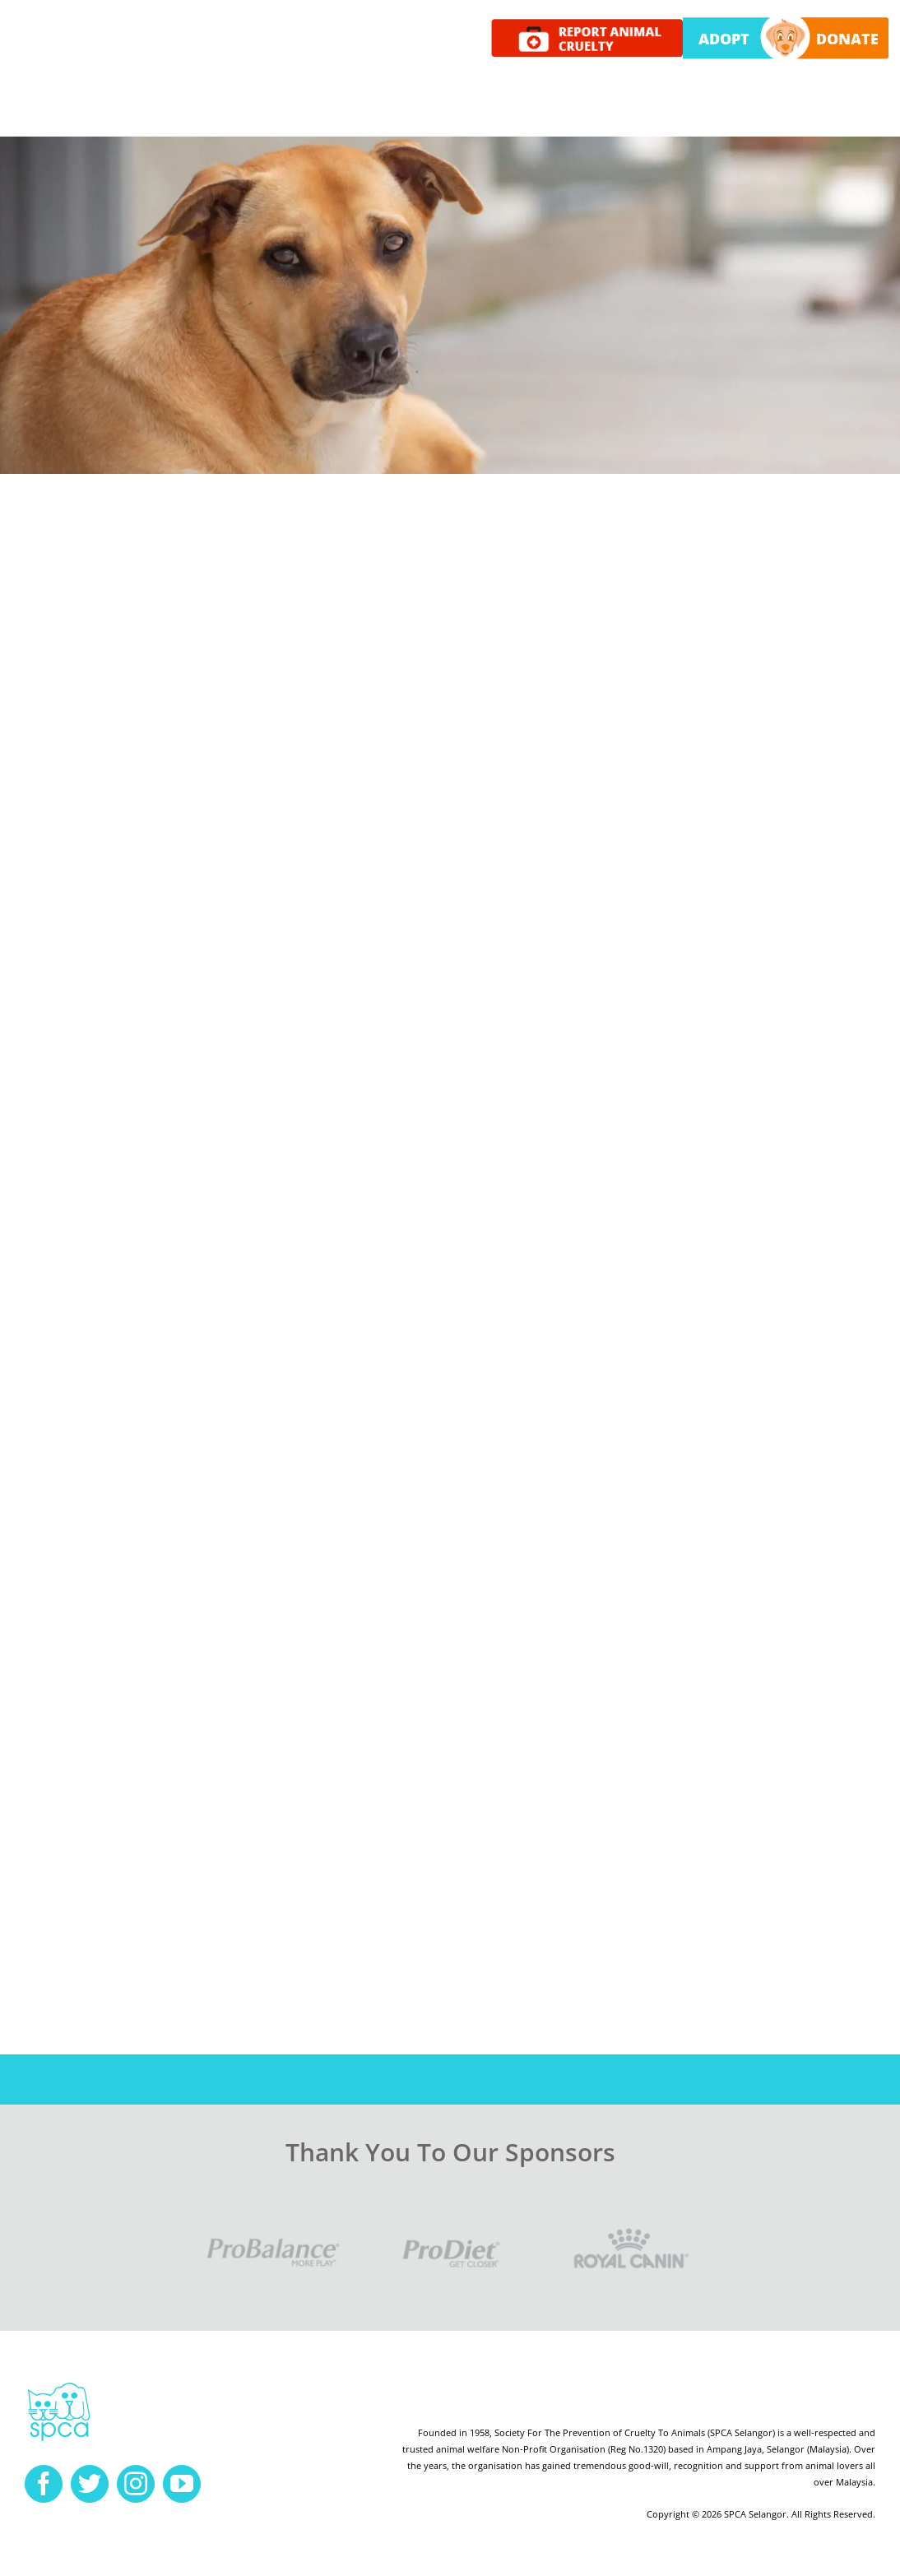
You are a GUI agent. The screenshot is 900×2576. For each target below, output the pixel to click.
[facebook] (44, 2484)
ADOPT (723, 39)
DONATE (847, 39)
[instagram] (136, 2484)
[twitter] (90, 2484)
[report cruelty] (587, 25)
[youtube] (182, 2484)
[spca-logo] (59, 2387)
